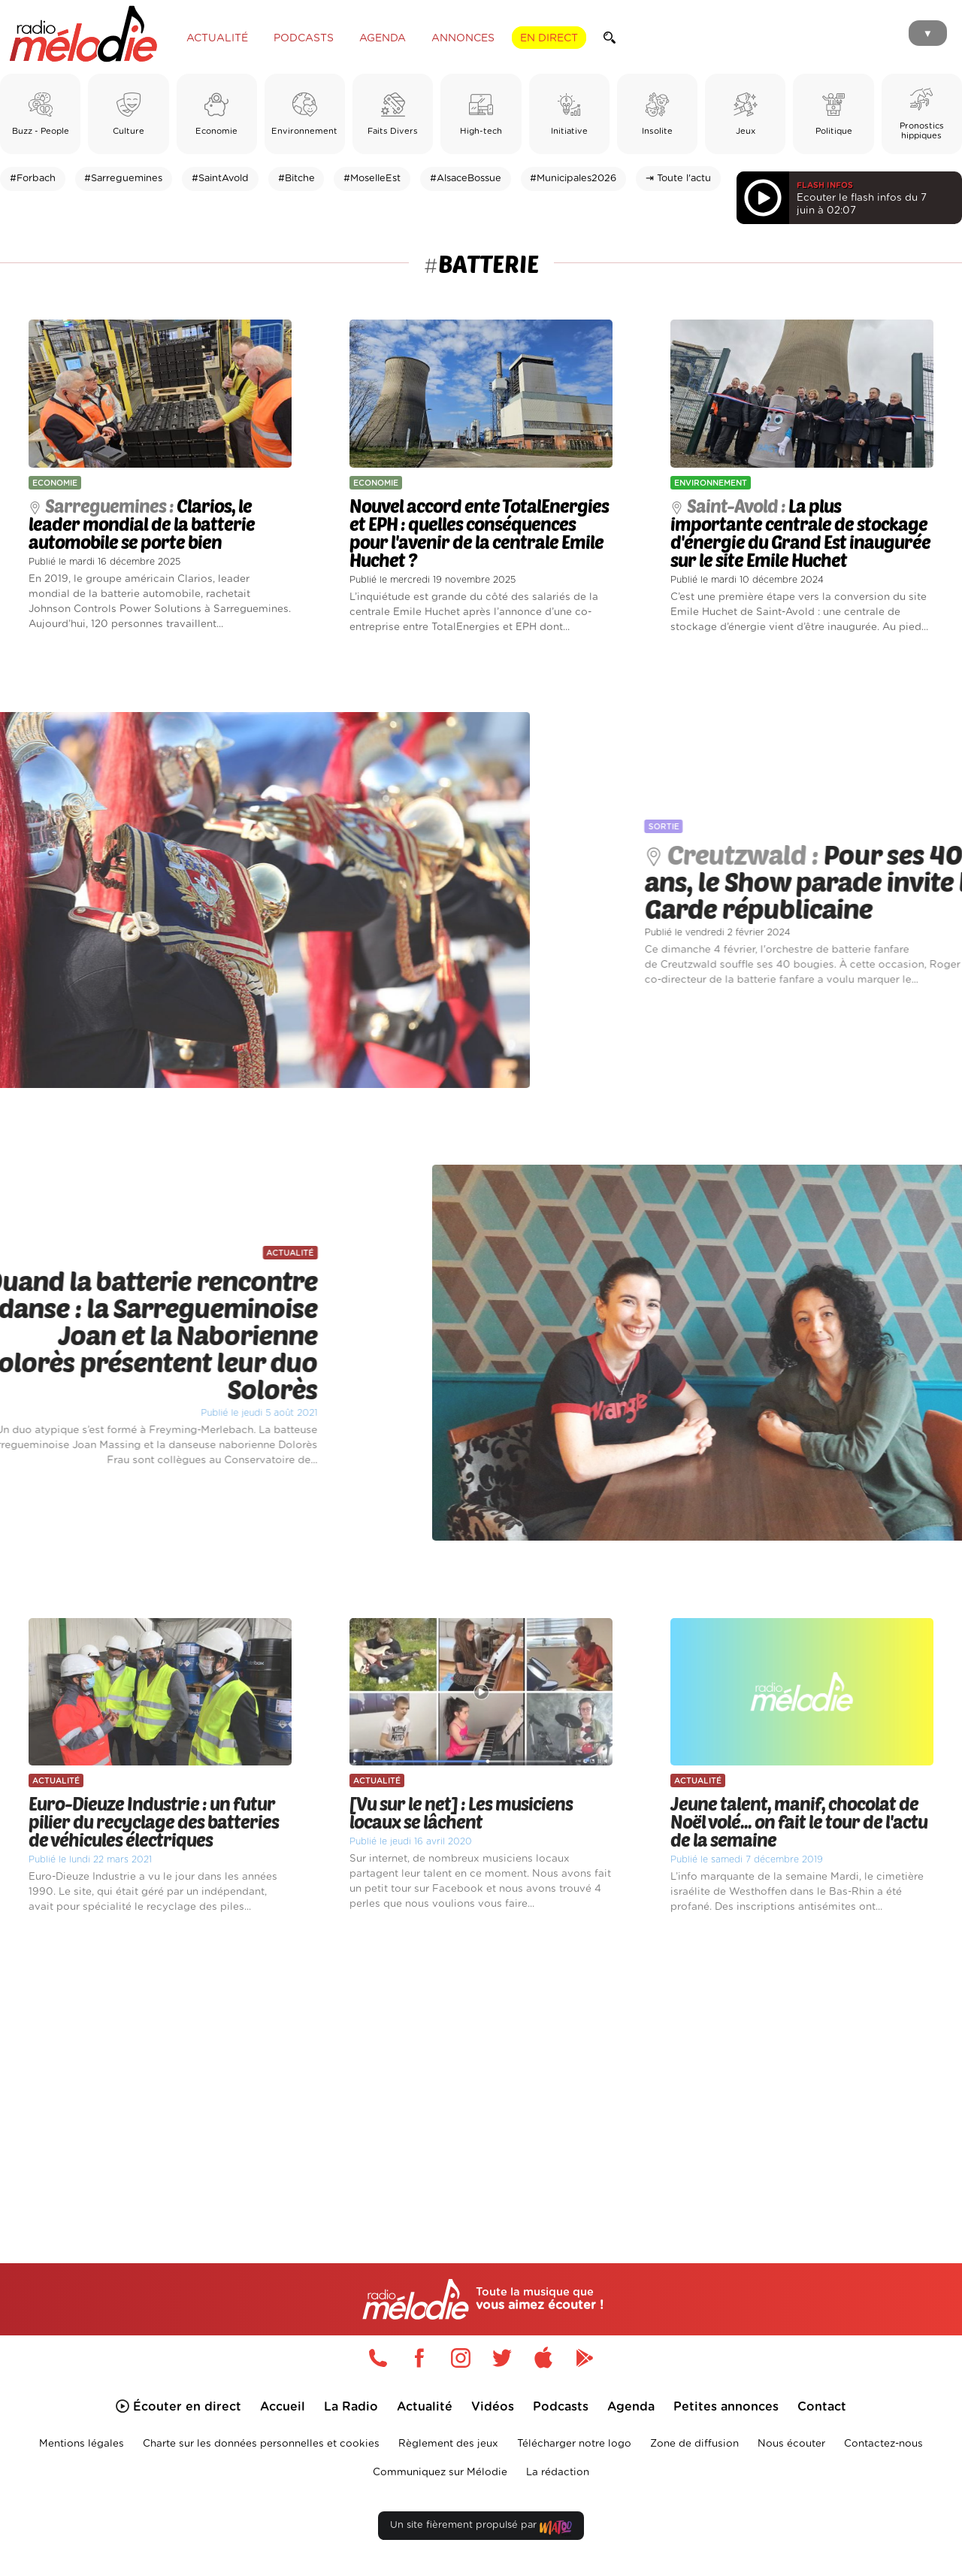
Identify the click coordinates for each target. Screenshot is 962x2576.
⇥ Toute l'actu (678, 178)
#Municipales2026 (573, 178)
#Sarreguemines (123, 178)
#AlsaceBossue (465, 178)
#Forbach (33, 178)
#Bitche (296, 178)
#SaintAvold (220, 178)
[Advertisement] (481, 2070)
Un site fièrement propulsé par (481, 2528)
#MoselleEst (372, 178)
